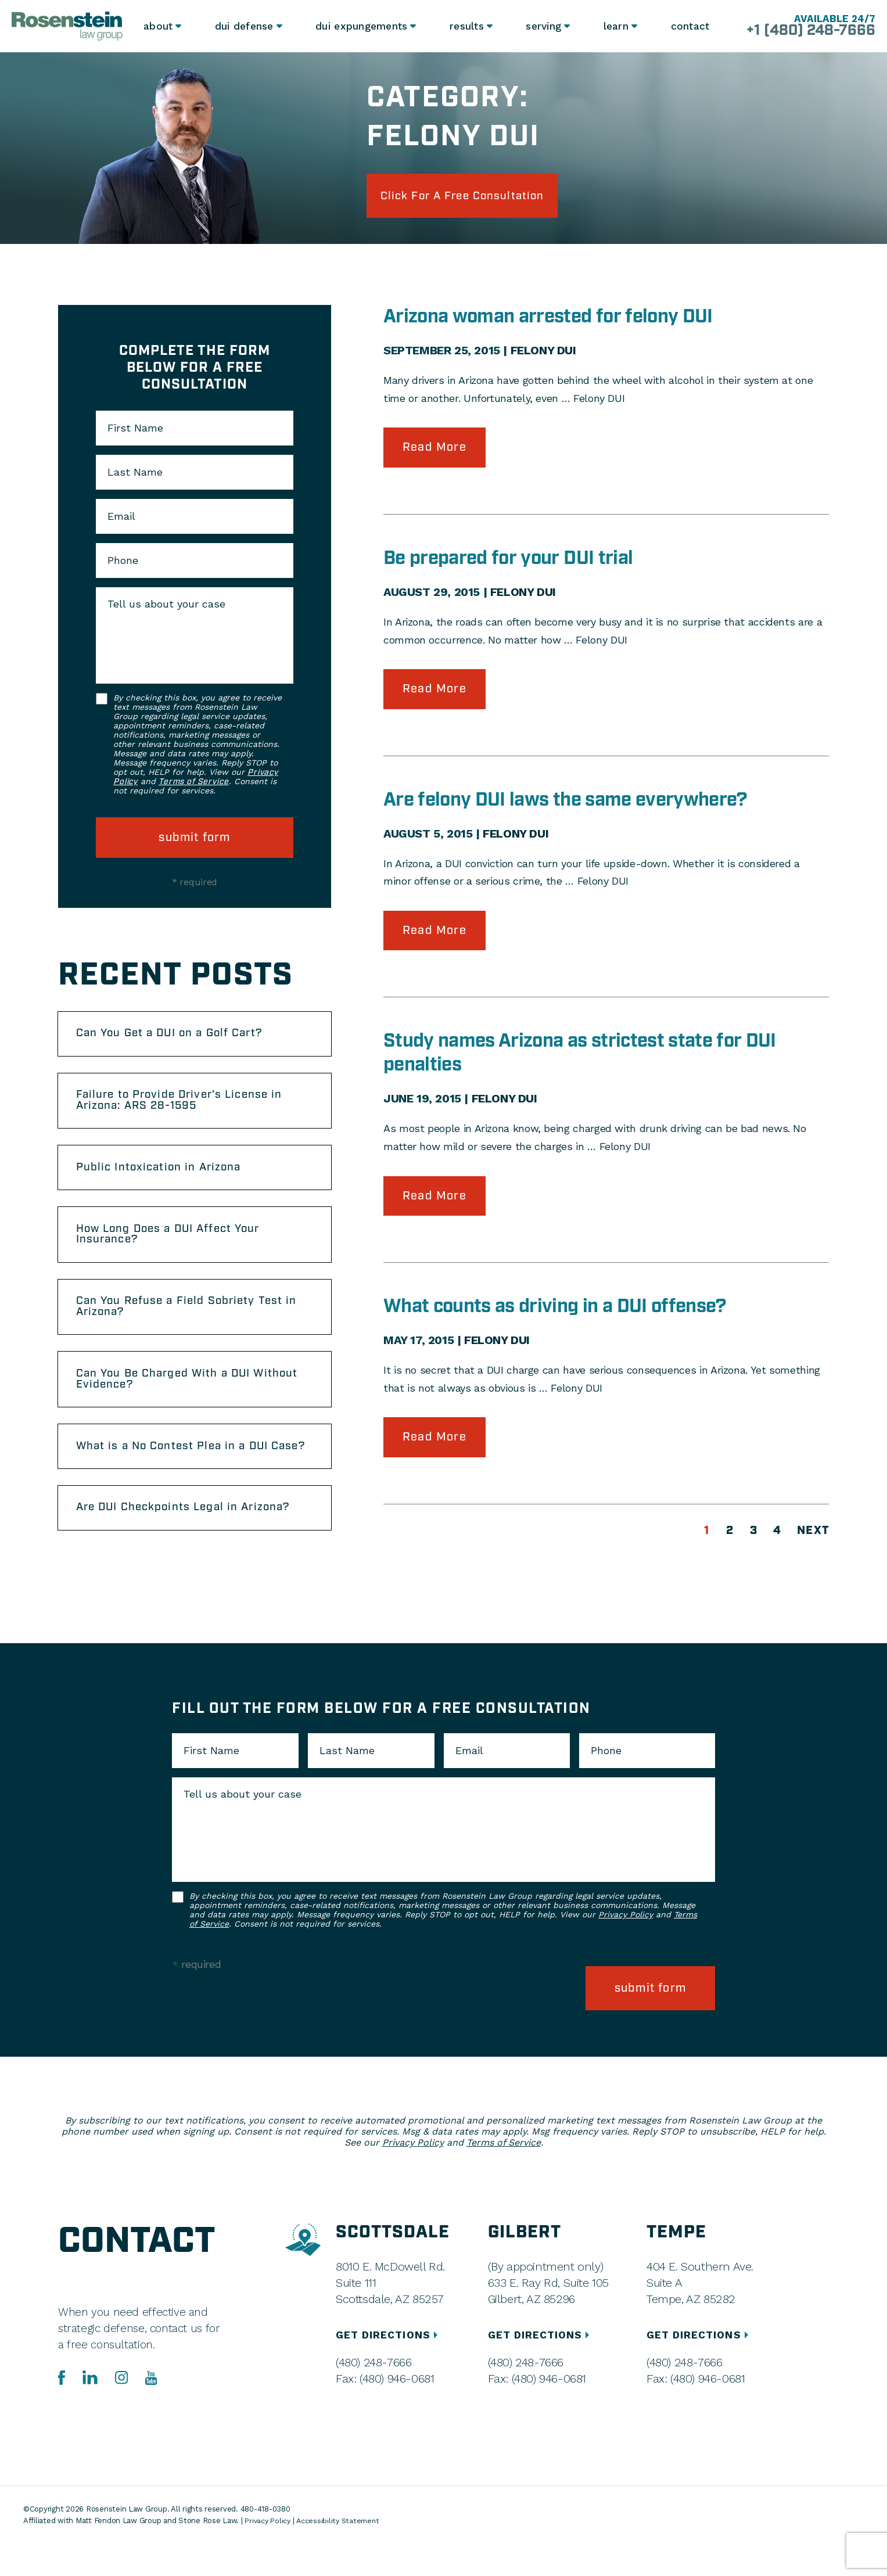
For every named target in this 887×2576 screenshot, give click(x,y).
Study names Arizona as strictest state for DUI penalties (590, 1058)
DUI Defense (244, 26)
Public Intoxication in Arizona (165, 1177)
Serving (542, 26)
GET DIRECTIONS (389, 2367)
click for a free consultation (472, 196)
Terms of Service (193, 784)
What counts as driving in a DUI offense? (563, 1312)
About (159, 26)
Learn (614, 26)
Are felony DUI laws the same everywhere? (574, 804)
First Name (135, 431)
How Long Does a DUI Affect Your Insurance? (176, 1247)
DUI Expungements (360, 26)
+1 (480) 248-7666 (804, 31)
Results (463, 26)
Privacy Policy (625, 1951)
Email (121, 519)
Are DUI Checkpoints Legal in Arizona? (192, 1543)
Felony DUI (543, 353)
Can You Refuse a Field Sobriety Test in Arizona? (194, 1322)
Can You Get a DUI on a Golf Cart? (177, 1038)
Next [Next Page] (813, 1537)
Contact (690, 26)
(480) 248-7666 (373, 2395)
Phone (122, 563)
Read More (434, 450)
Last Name (135, 475)
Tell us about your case (166, 607)
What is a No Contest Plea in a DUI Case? (179, 1473)
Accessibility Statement (342, 2553)
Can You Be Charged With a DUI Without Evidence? (171, 1398)
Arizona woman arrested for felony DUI (557, 319)
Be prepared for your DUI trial (515, 561)
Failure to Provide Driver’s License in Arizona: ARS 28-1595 (187, 1107)
